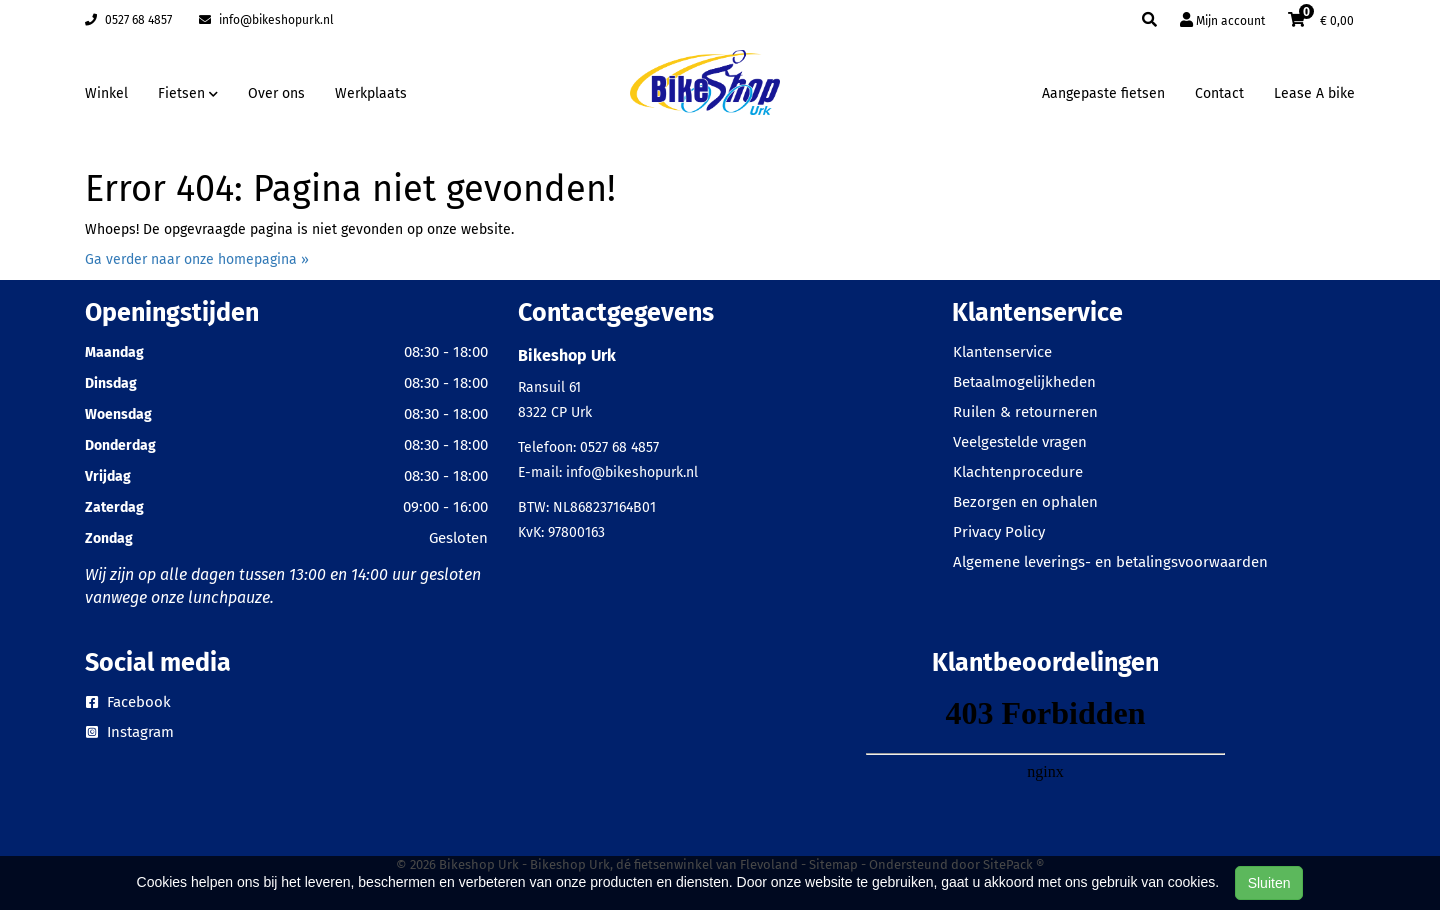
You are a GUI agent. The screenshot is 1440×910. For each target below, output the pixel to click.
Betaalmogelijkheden (1024, 382)
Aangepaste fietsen (1103, 93)
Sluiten (1269, 883)
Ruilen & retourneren (1025, 412)
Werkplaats (371, 93)
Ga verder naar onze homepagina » (197, 259)
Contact (1219, 93)
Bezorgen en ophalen (1025, 502)
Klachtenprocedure (1018, 472)
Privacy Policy (999, 532)
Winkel (106, 93)
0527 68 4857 (128, 20)
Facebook (128, 702)
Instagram (130, 732)
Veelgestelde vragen (1020, 442)
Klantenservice (1002, 352)
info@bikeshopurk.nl (266, 20)
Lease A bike (1314, 93)
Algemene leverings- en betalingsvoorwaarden (1110, 562)
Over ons (276, 93)
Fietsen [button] (188, 93)
